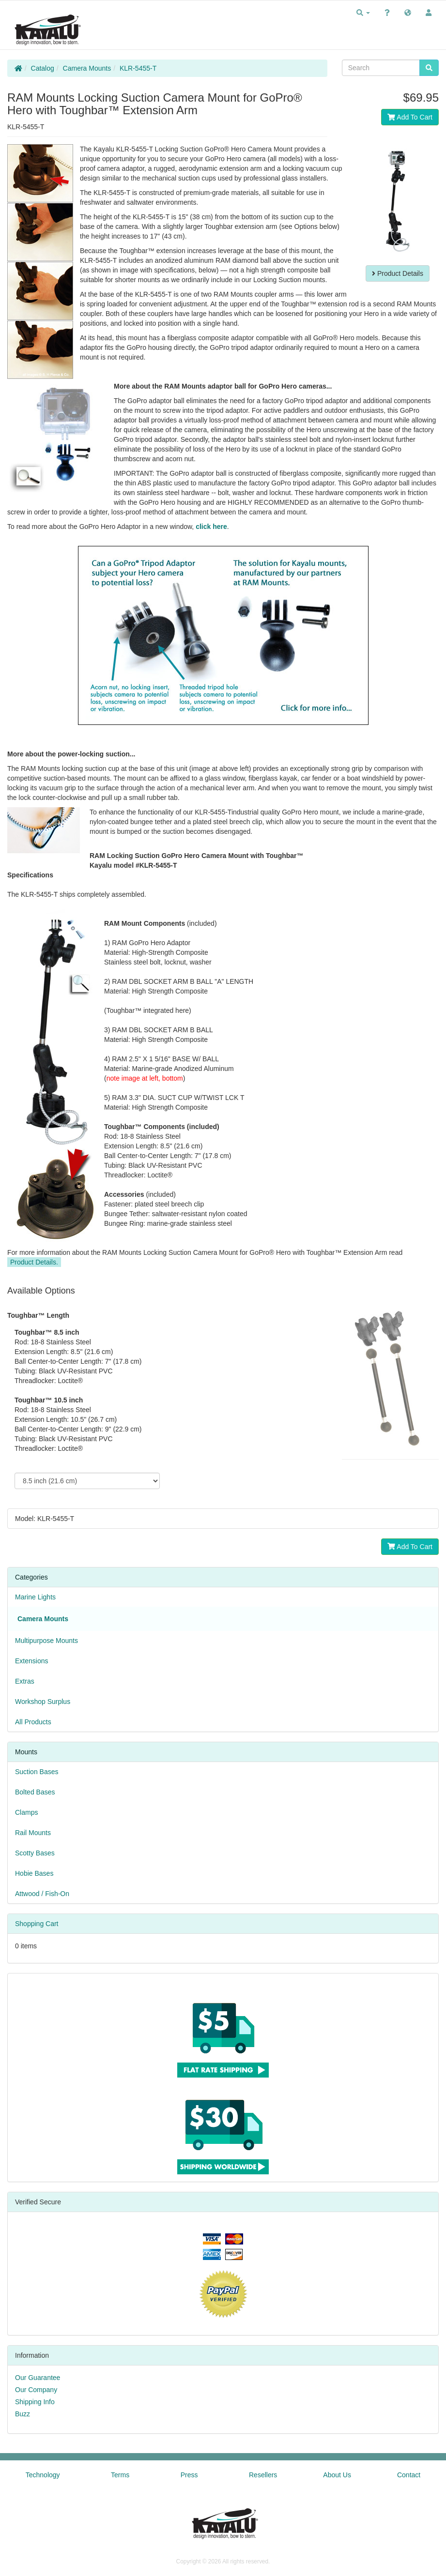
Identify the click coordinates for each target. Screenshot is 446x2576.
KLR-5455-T (138, 68)
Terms (120, 2475)
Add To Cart (409, 117)
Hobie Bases (34, 1873)
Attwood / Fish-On (42, 1894)
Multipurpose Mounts (46, 1640)
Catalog (42, 68)
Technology (43, 2475)
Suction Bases (37, 1772)
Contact (408, 2475)
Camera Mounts (87, 68)
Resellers (263, 2475)
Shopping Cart (37, 1924)
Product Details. (34, 1262)
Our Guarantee (37, 2377)
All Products (33, 1722)
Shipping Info (35, 2402)
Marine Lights (35, 1597)
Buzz (22, 2414)
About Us (337, 2475)
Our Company (36, 2390)
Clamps (26, 1812)
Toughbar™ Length (38, 1315)
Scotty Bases (35, 1853)
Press (189, 2475)
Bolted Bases (35, 1792)
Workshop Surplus (42, 1701)
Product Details (397, 273)
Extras (24, 1681)
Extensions (31, 1661)
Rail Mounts (33, 1833)
